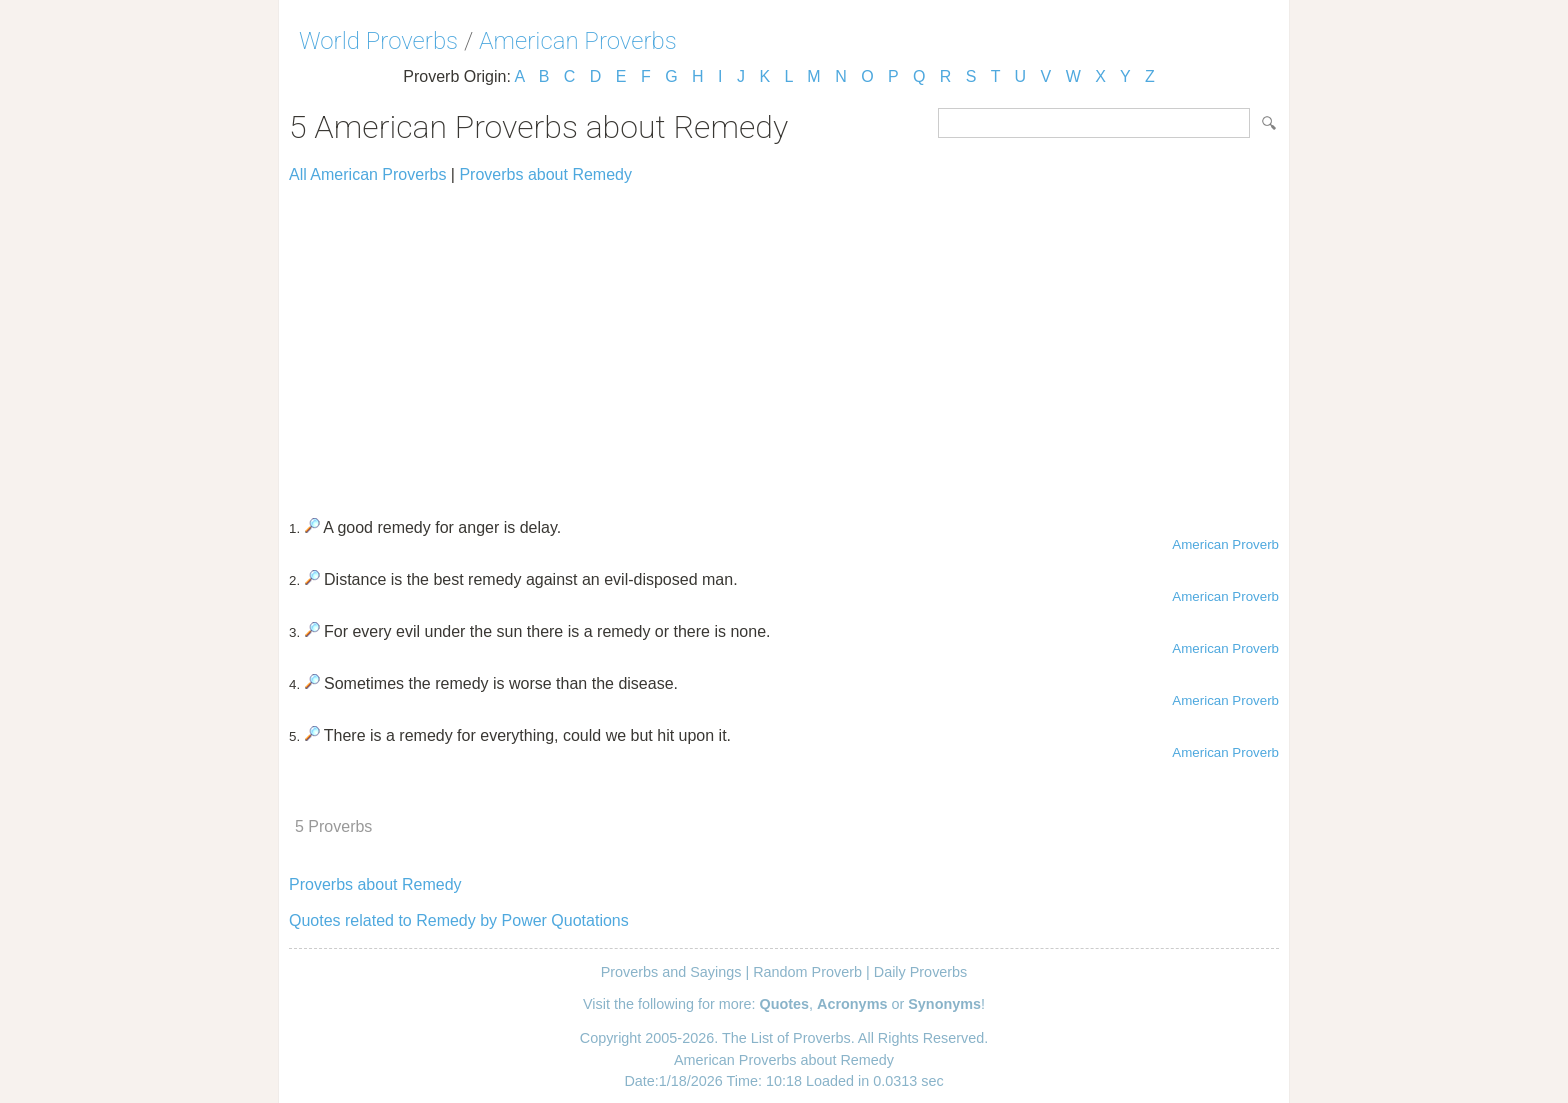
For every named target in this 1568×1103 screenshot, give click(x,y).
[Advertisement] (784, 342)
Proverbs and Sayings (671, 972)
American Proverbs (578, 41)
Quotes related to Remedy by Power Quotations (459, 920)
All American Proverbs (367, 174)
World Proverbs (378, 41)
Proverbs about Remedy (545, 174)
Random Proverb (807, 972)
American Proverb (1225, 544)
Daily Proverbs (921, 972)
